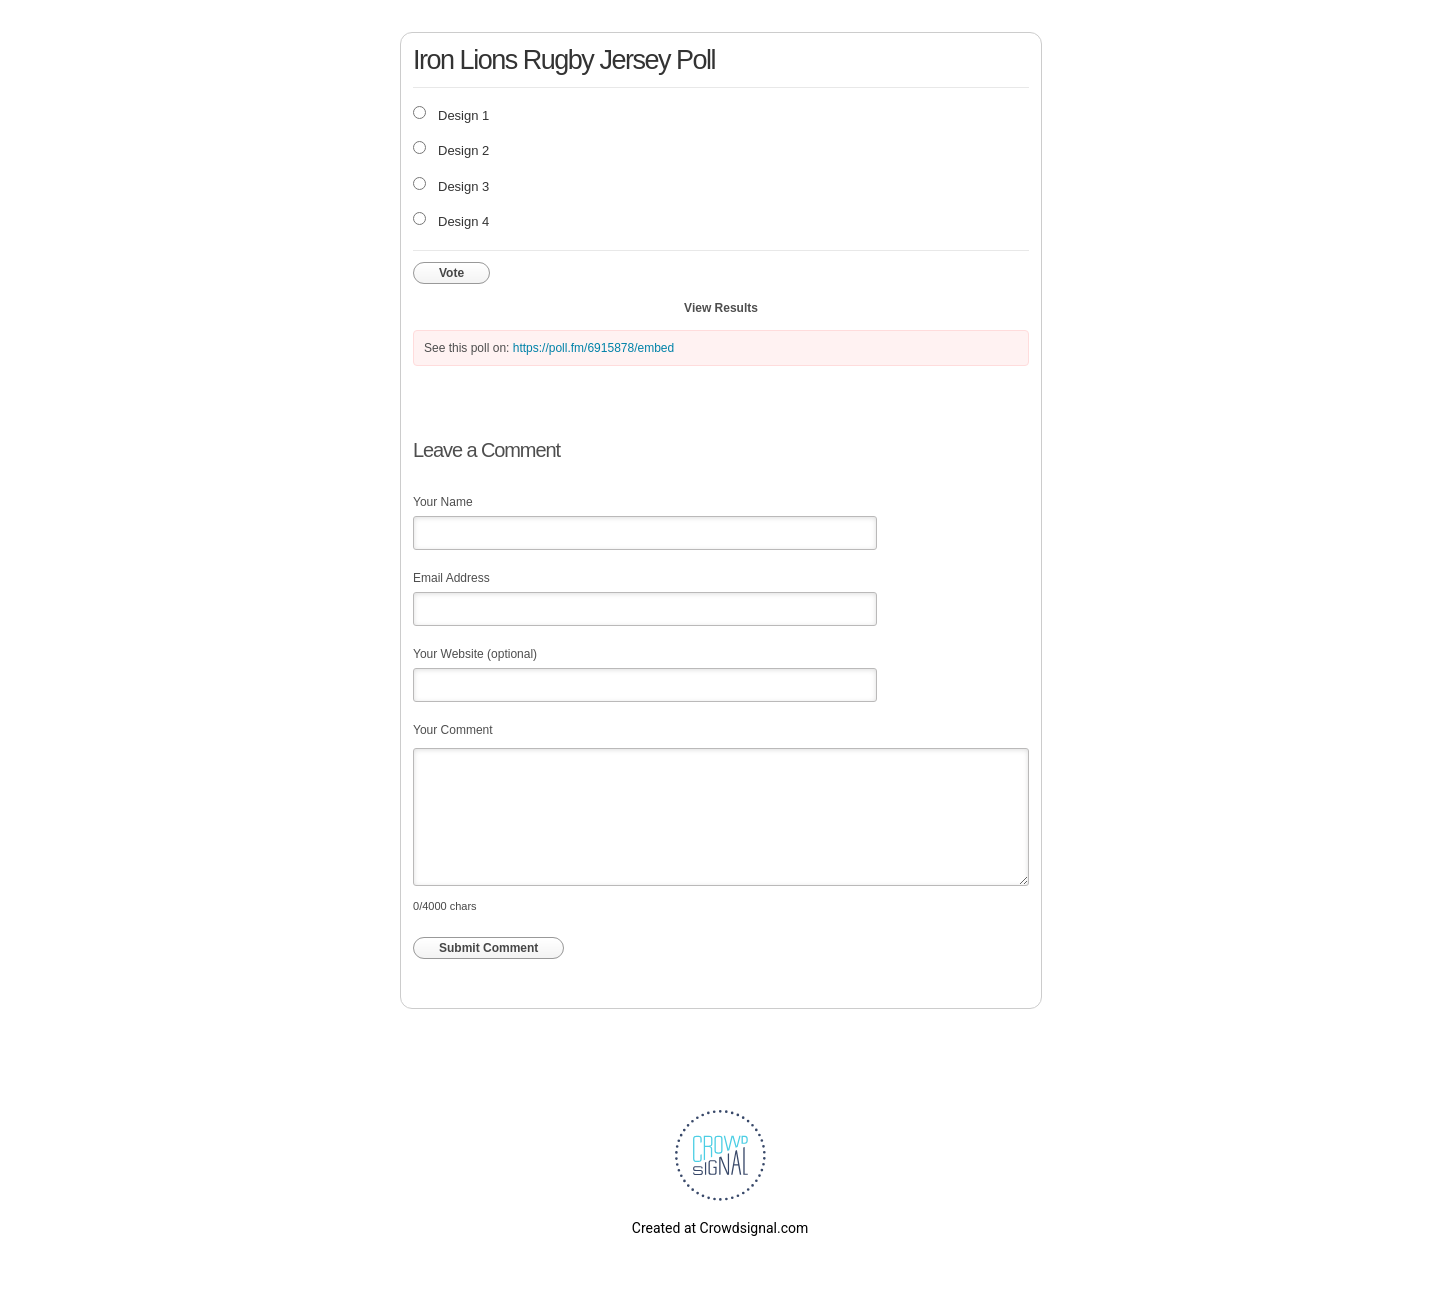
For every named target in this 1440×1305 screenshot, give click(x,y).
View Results (721, 308)
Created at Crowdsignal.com (720, 1228)
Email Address (451, 578)
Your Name (443, 502)
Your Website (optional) (475, 654)
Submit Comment (488, 948)
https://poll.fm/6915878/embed (593, 348)
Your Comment (453, 730)
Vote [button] (451, 273)
